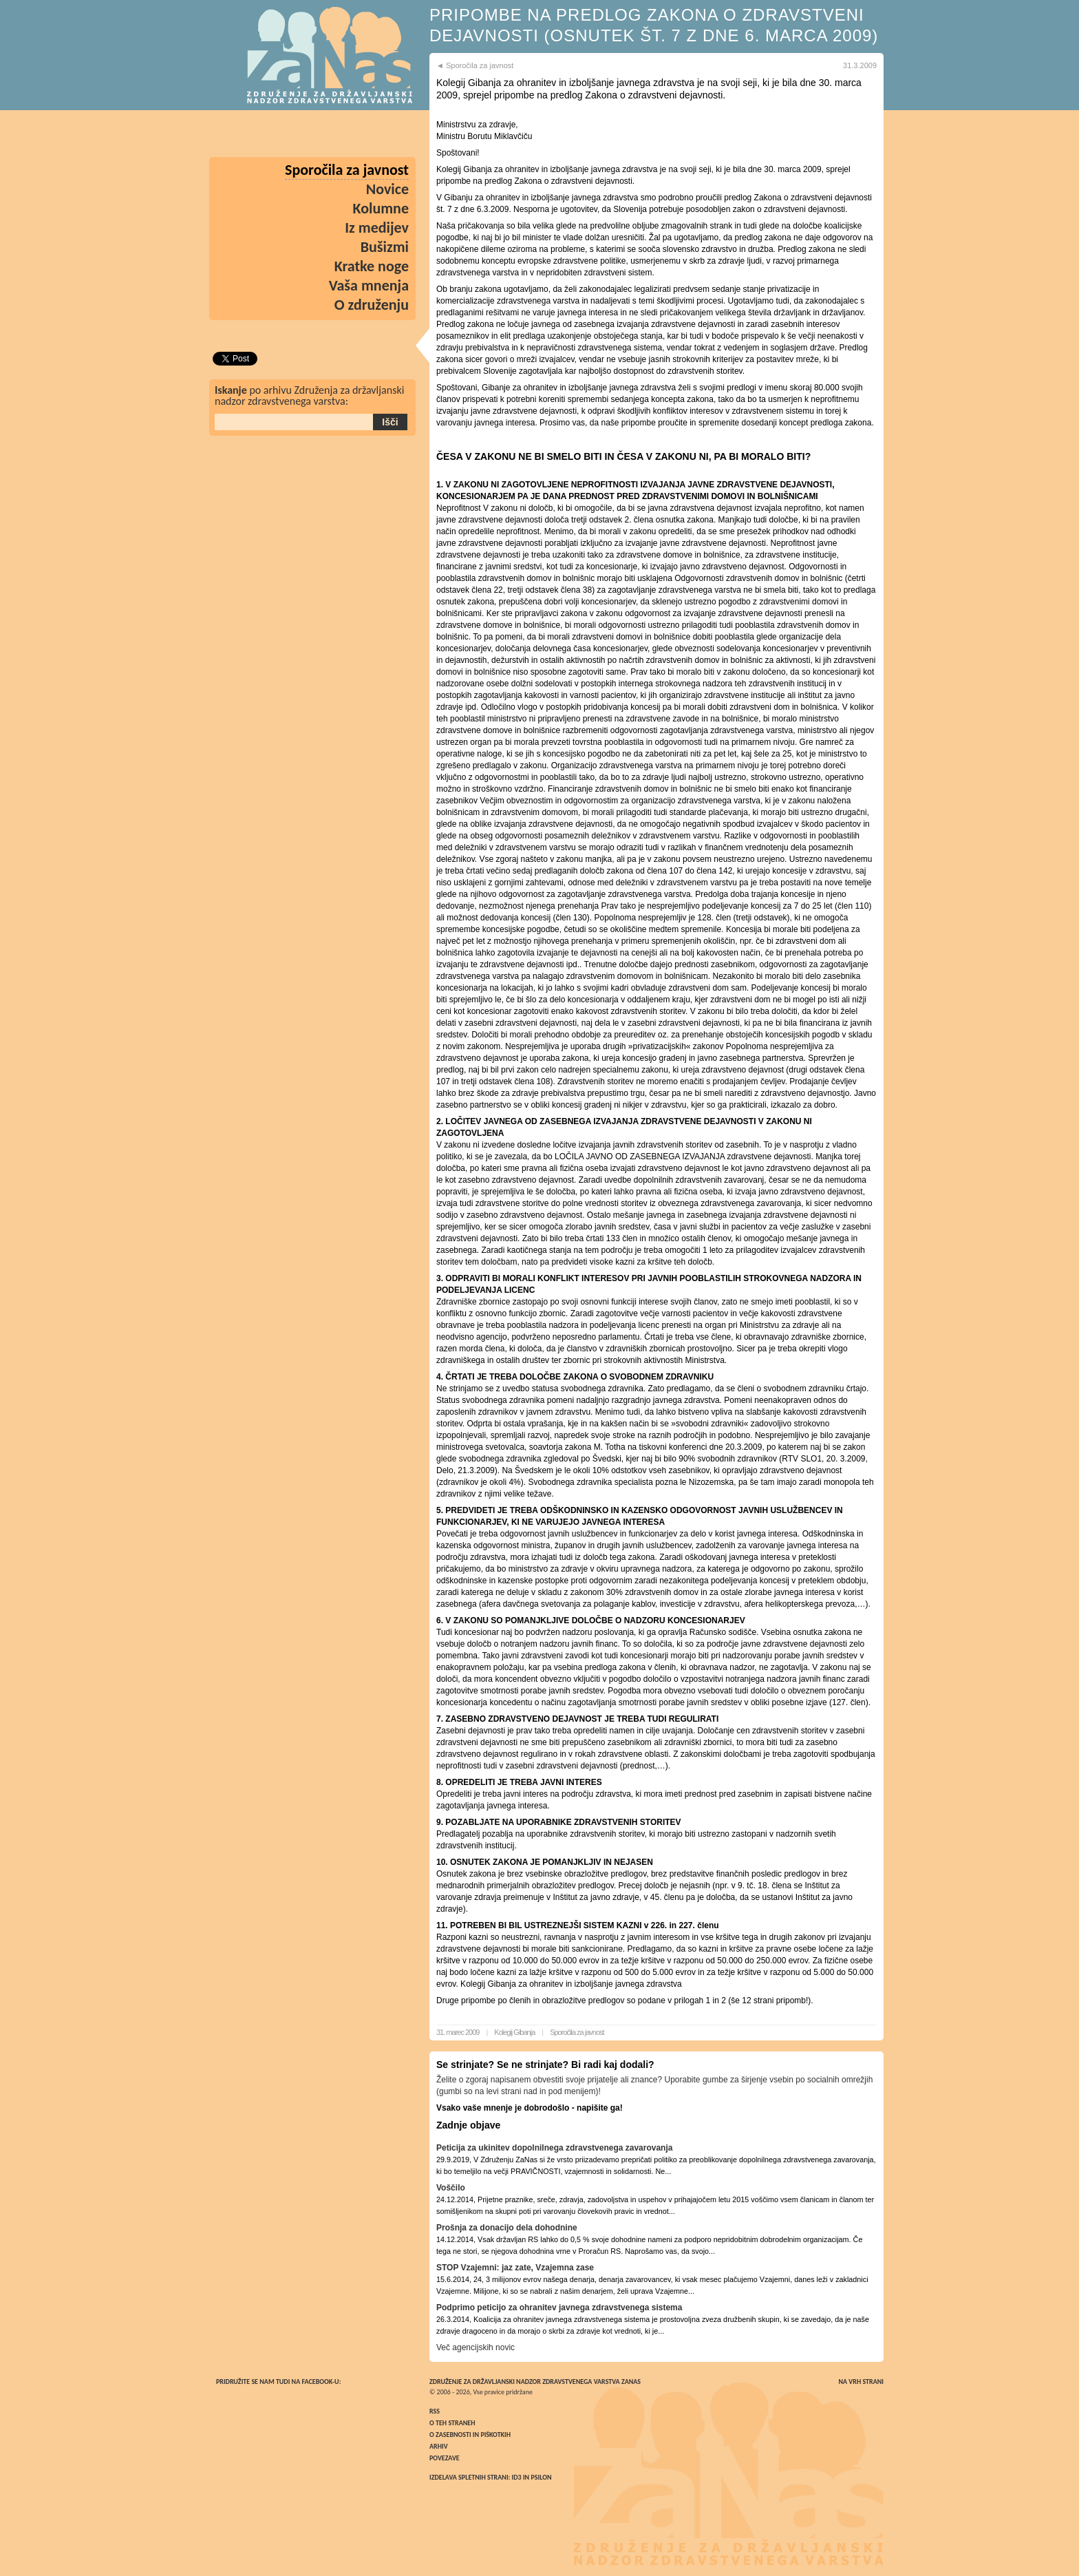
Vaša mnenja (369, 285)
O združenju (371, 304)
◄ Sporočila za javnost (474, 65)
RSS (434, 2411)
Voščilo (450, 2188)
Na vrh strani (861, 2381)
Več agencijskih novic (475, 2347)
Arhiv (438, 2446)
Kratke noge (371, 266)
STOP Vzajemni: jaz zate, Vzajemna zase (515, 2267)
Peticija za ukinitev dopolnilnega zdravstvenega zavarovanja (554, 2148)
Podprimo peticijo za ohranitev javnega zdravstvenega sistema (559, 2307)
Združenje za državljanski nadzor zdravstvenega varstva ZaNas (535, 2381)
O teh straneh (452, 2422)
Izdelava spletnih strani (469, 2477)
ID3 (517, 2477)
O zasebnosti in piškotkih (470, 2434)
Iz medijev (377, 227)
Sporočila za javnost (576, 2032)
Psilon (541, 2477)
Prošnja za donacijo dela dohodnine (506, 2227)
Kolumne (381, 208)
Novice (387, 189)
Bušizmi (385, 246)
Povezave (444, 2457)
